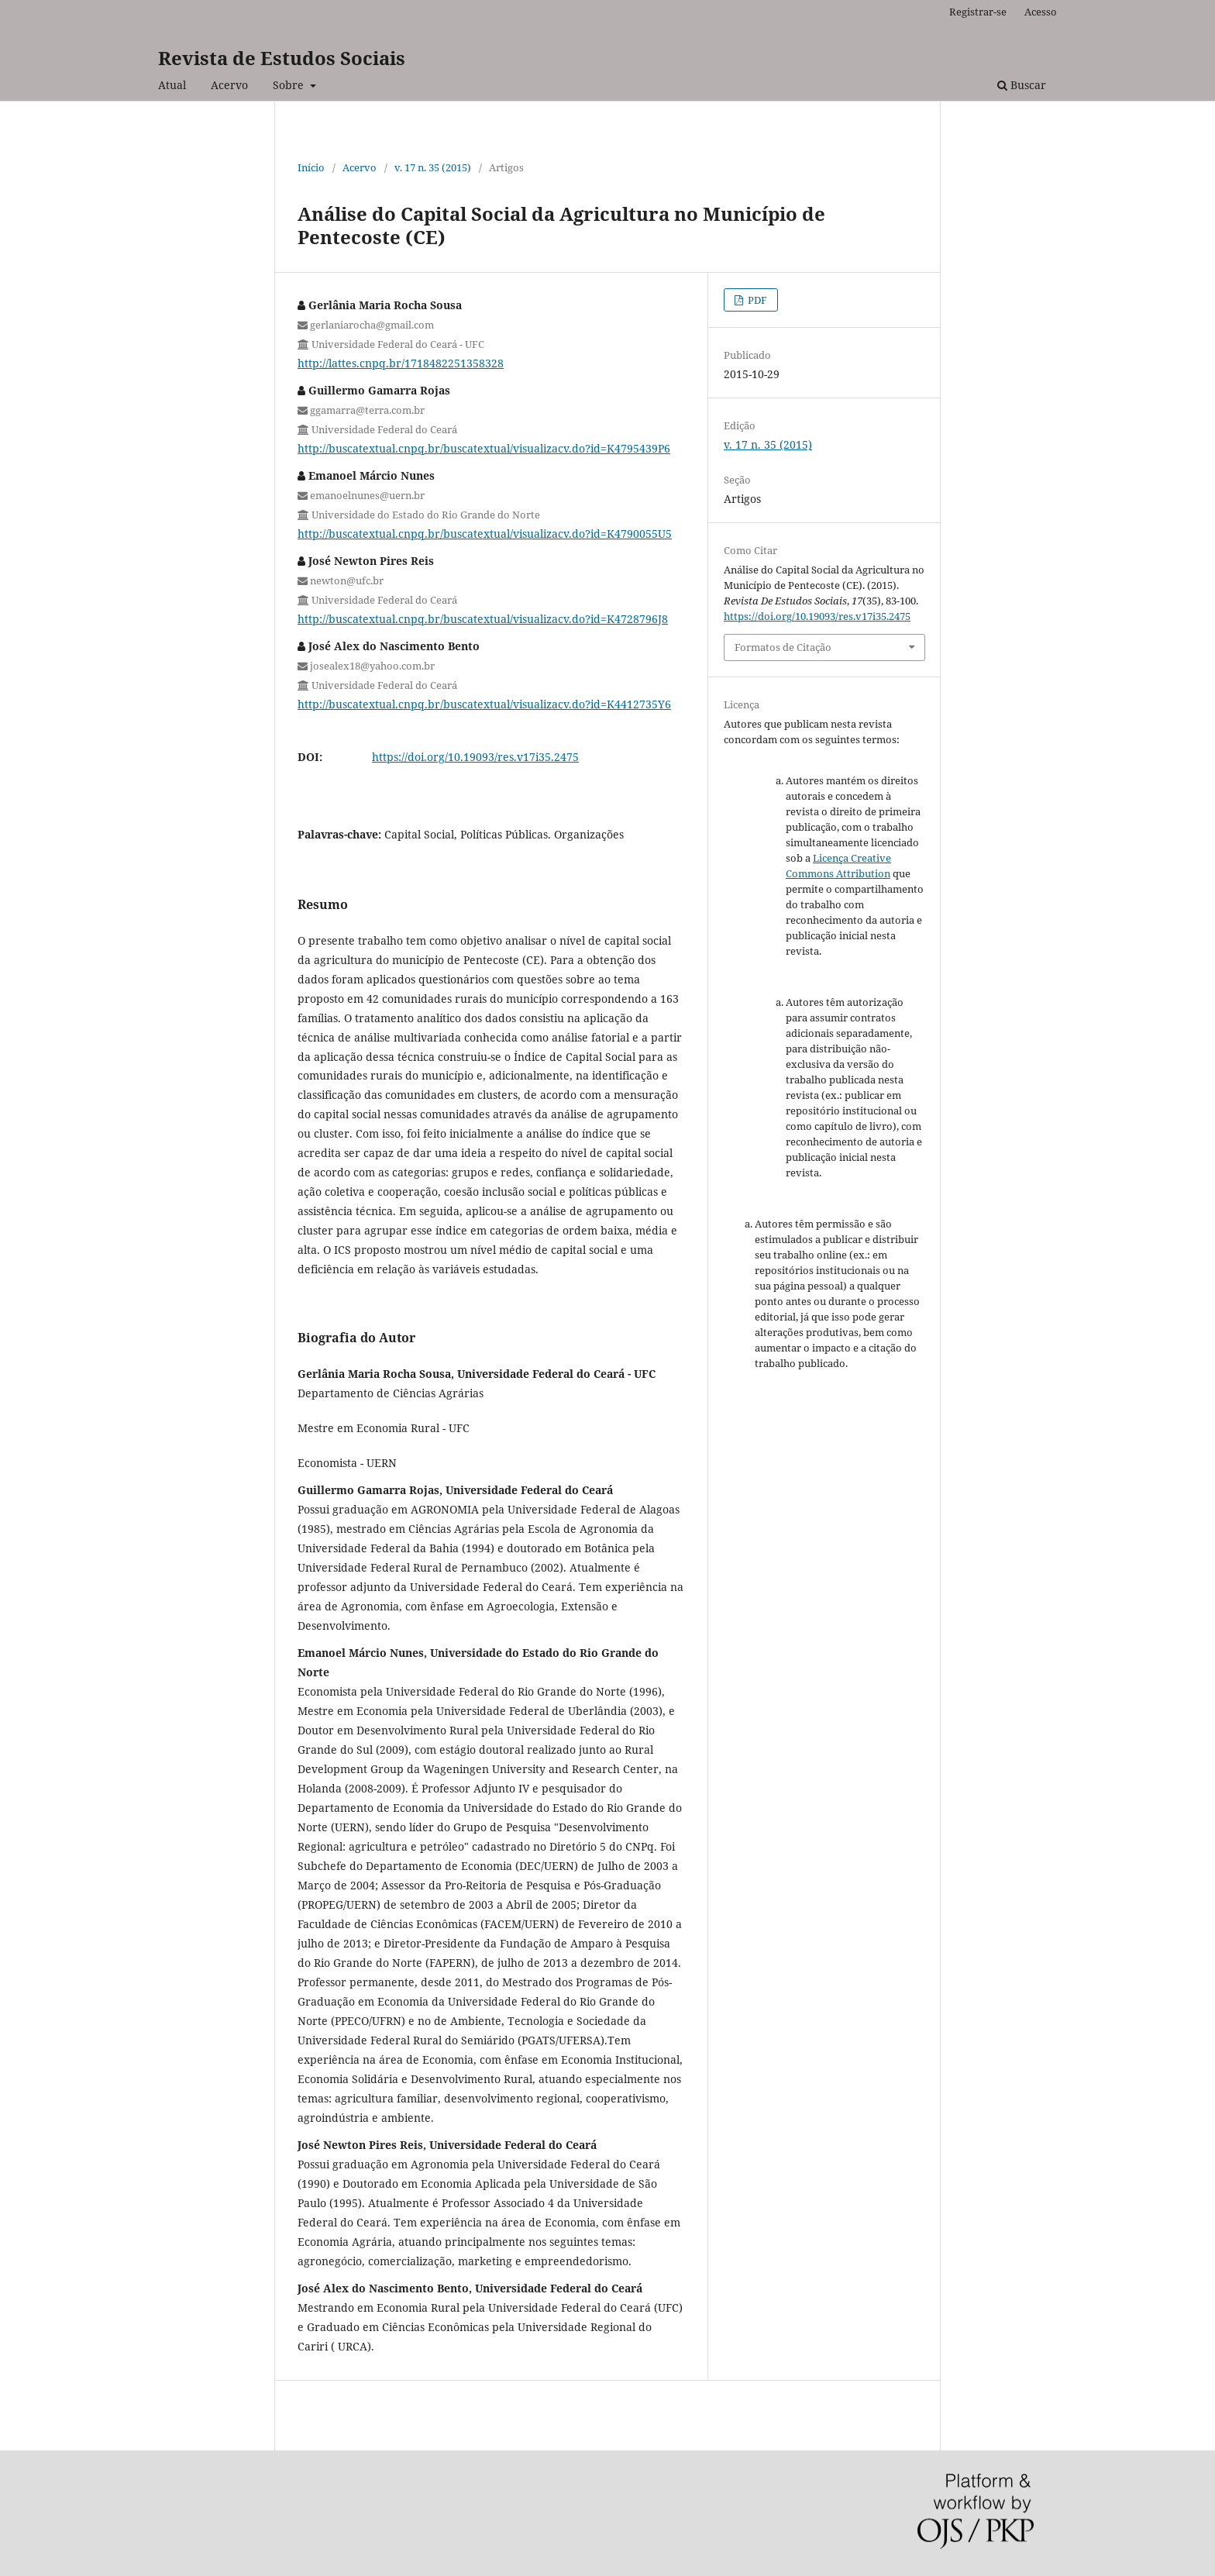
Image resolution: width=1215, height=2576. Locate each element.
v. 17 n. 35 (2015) (432, 167)
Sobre (290, 84)
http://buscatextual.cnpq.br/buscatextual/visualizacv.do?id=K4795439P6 (484, 448)
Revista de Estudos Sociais (281, 58)
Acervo (229, 84)
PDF (756, 300)
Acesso (1040, 12)
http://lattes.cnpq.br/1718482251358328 (401, 363)
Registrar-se (978, 12)
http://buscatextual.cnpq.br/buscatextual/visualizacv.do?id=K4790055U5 (485, 533)
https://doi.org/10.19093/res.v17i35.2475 (475, 756)
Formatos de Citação (783, 647)
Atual (172, 84)
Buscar (1021, 84)
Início (311, 167)
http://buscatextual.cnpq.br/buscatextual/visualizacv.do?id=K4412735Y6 (484, 704)
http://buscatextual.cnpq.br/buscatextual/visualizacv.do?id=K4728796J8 (483, 618)
